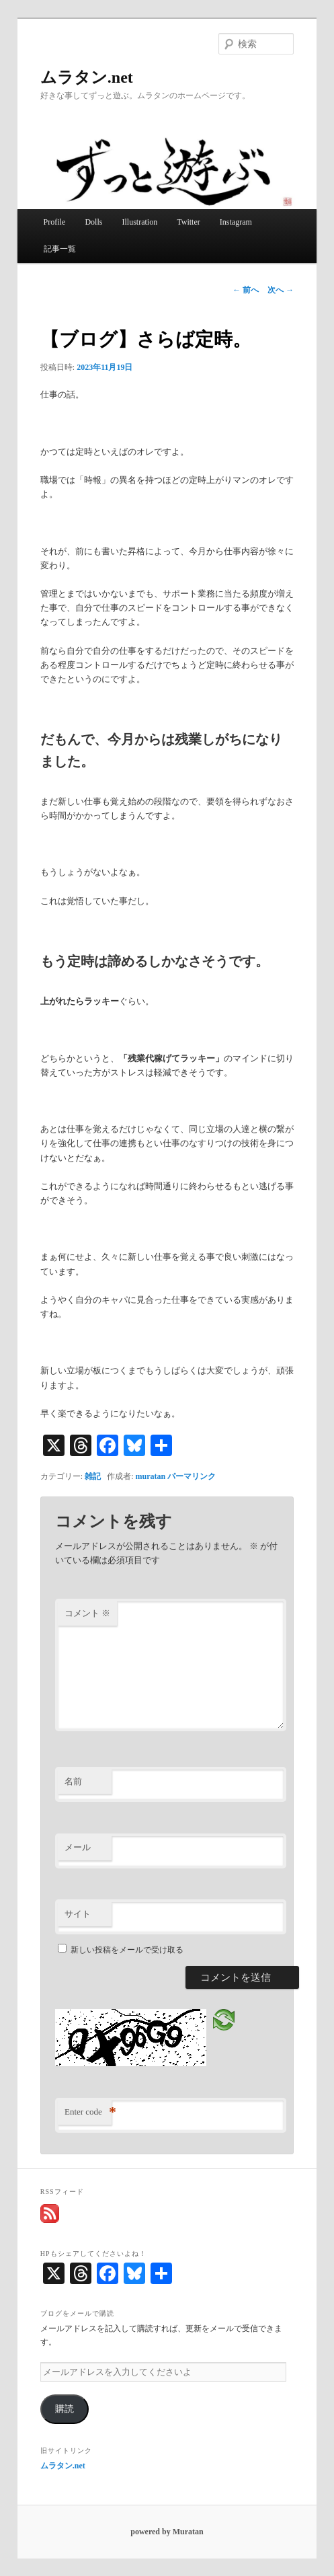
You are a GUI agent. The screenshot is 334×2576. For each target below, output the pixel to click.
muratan (151, 1476)
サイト (78, 1914)
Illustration (139, 222)
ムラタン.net (86, 77)
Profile (55, 222)
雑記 (93, 1476)
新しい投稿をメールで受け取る (127, 1950)
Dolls (93, 222)
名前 (73, 1781)
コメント (87, 1613)
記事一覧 (60, 249)
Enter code (88, 2112)
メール (78, 1847)
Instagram (236, 222)
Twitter (188, 222)
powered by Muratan (166, 2531)
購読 (64, 2409)
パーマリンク (191, 1476)
